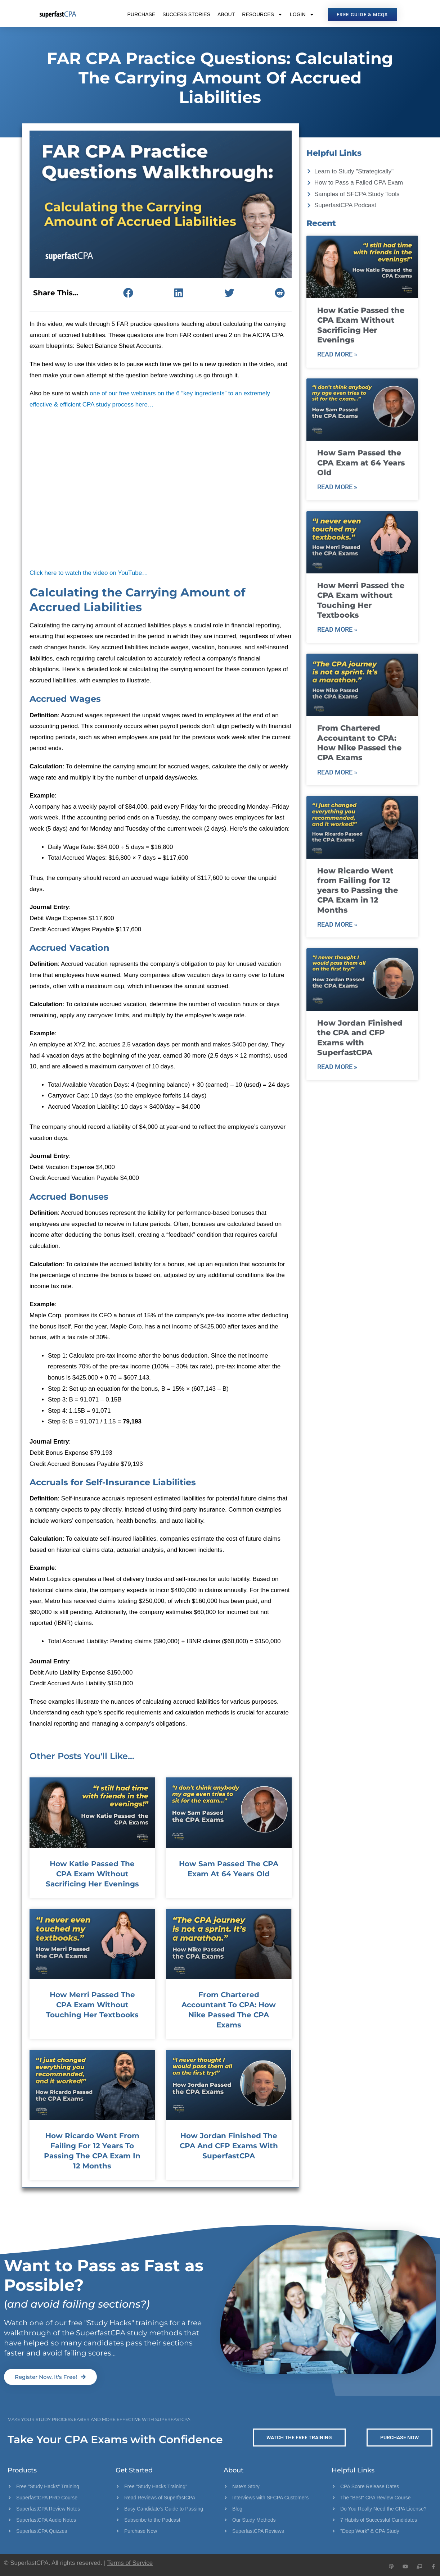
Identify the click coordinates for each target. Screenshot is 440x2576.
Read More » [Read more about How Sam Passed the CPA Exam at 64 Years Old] (337, 487)
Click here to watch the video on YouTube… (89, 572)
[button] (128, 292)
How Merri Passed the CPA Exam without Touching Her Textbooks (92, 2004)
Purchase (141, 14)
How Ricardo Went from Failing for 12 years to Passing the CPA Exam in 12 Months (357, 890)
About (226, 14)
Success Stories (186, 14)
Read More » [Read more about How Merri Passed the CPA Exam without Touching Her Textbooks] (337, 629)
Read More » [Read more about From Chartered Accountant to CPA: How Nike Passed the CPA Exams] (337, 772)
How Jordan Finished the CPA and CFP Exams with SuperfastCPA (229, 2145)
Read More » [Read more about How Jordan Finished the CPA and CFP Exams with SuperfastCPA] (337, 1067)
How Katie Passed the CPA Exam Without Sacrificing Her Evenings (92, 1873)
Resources (262, 14)
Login (302, 14)
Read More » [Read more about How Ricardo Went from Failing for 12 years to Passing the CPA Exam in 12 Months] (337, 924)
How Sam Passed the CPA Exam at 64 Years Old (361, 462)
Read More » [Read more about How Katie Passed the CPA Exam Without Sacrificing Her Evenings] (337, 354)
